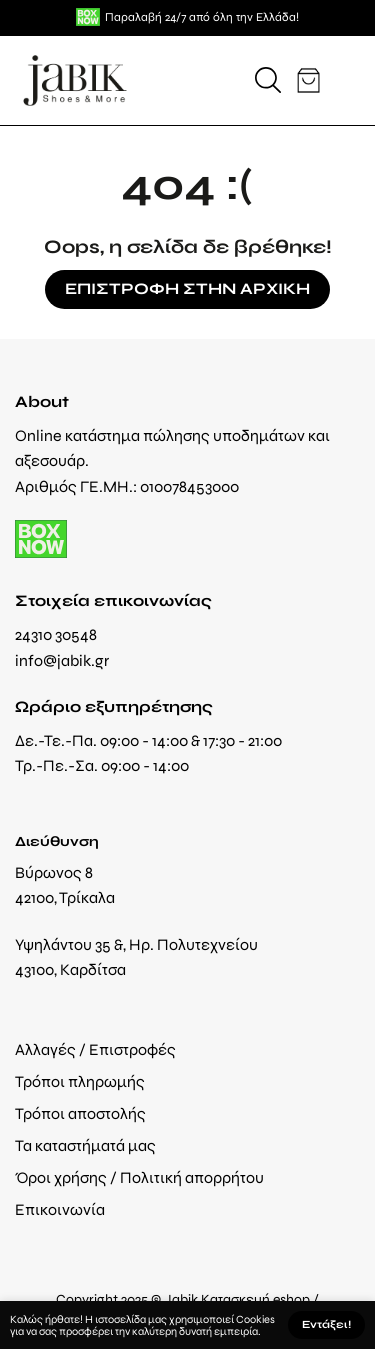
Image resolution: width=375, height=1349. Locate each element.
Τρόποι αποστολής (80, 1113)
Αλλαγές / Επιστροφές (95, 1049)
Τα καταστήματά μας (85, 1145)
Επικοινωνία (60, 1209)
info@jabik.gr (62, 660)
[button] (268, 80)
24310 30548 (56, 634)
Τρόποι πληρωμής (80, 1081)
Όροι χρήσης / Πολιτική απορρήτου (139, 1177)
